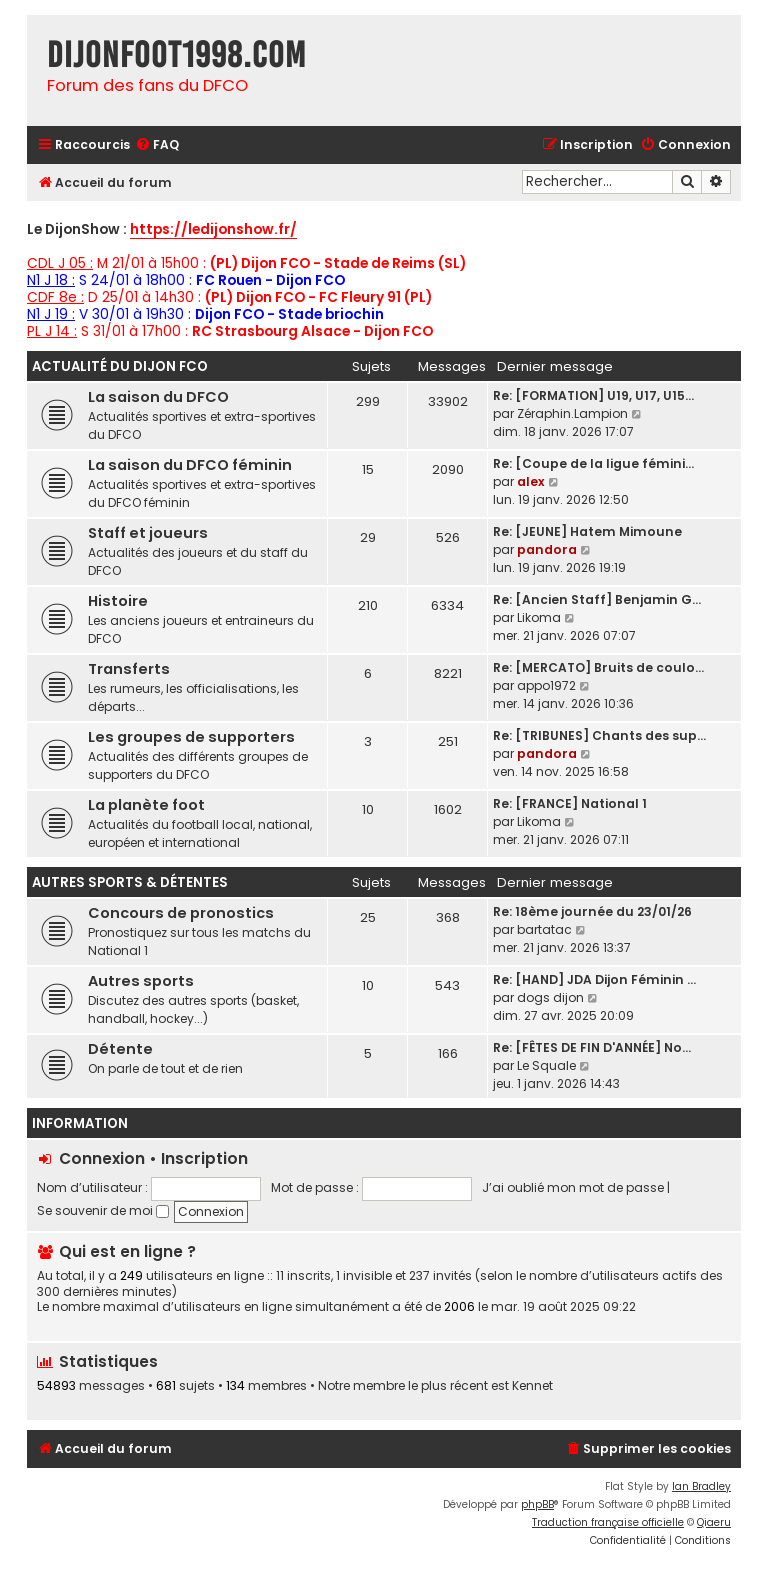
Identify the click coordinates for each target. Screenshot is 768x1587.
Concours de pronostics (181, 913)
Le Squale (546, 1065)
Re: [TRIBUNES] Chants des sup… (599, 735)
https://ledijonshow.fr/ (213, 230)
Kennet (532, 1386)
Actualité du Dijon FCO (120, 366)
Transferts (129, 669)
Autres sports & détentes (130, 882)
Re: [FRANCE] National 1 (570, 803)
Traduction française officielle (608, 1522)
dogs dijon (550, 997)
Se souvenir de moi (103, 1210)
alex (531, 481)
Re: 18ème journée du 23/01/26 (592, 911)
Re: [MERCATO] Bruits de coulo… (598, 667)
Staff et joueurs (148, 533)
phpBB (537, 1504)
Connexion (102, 1158)
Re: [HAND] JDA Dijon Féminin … (594, 979)
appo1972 (546, 685)
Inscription (204, 1158)
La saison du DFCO (158, 397)
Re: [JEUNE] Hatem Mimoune (587, 531)
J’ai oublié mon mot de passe (573, 1187)
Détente (120, 1049)
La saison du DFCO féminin (190, 465)
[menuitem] (157, 145)
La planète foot (146, 805)
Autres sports (141, 981)
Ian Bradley (701, 1486)
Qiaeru (714, 1522)
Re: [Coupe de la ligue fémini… (593, 463)
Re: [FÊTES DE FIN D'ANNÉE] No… (592, 1047)
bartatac (544, 929)
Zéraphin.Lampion (572, 413)
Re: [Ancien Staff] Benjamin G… (597, 599)
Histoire (118, 601)
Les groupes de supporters (191, 737)
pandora (547, 549)
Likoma (539, 617)
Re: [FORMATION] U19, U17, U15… (593, 395)
